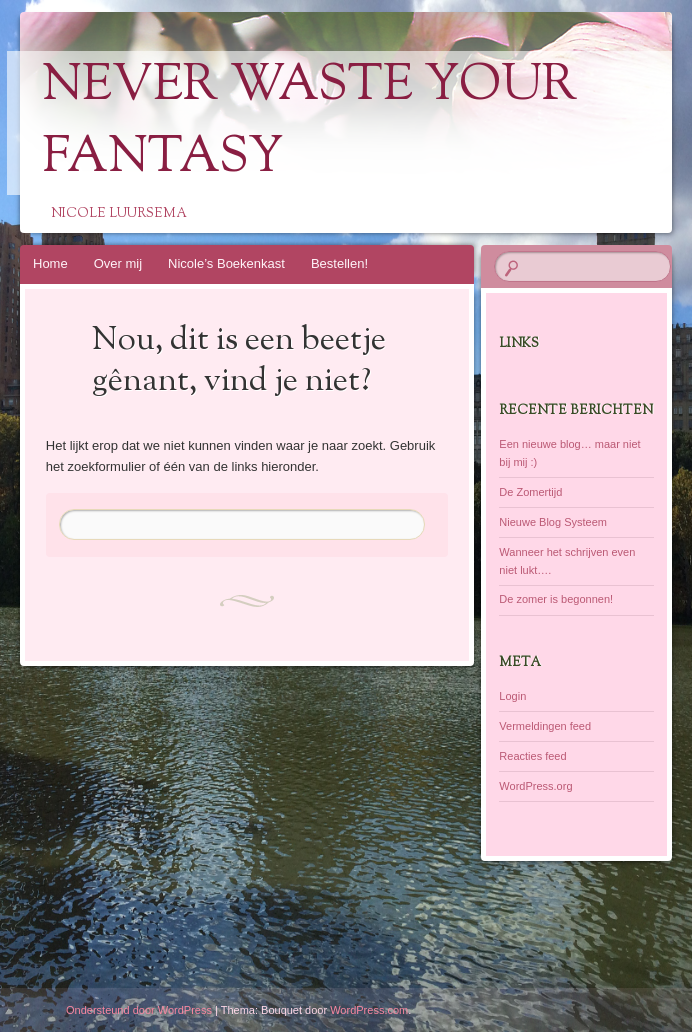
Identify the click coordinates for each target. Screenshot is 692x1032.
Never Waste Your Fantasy (310, 123)
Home (50, 263)
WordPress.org (535, 786)
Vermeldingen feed (545, 726)
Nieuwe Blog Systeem (553, 522)
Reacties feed (532, 756)
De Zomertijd (530, 492)
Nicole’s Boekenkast (226, 263)
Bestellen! (339, 263)
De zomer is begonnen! (556, 599)
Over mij (118, 263)
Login (512, 696)
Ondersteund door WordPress (139, 1010)
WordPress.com (369, 1010)
